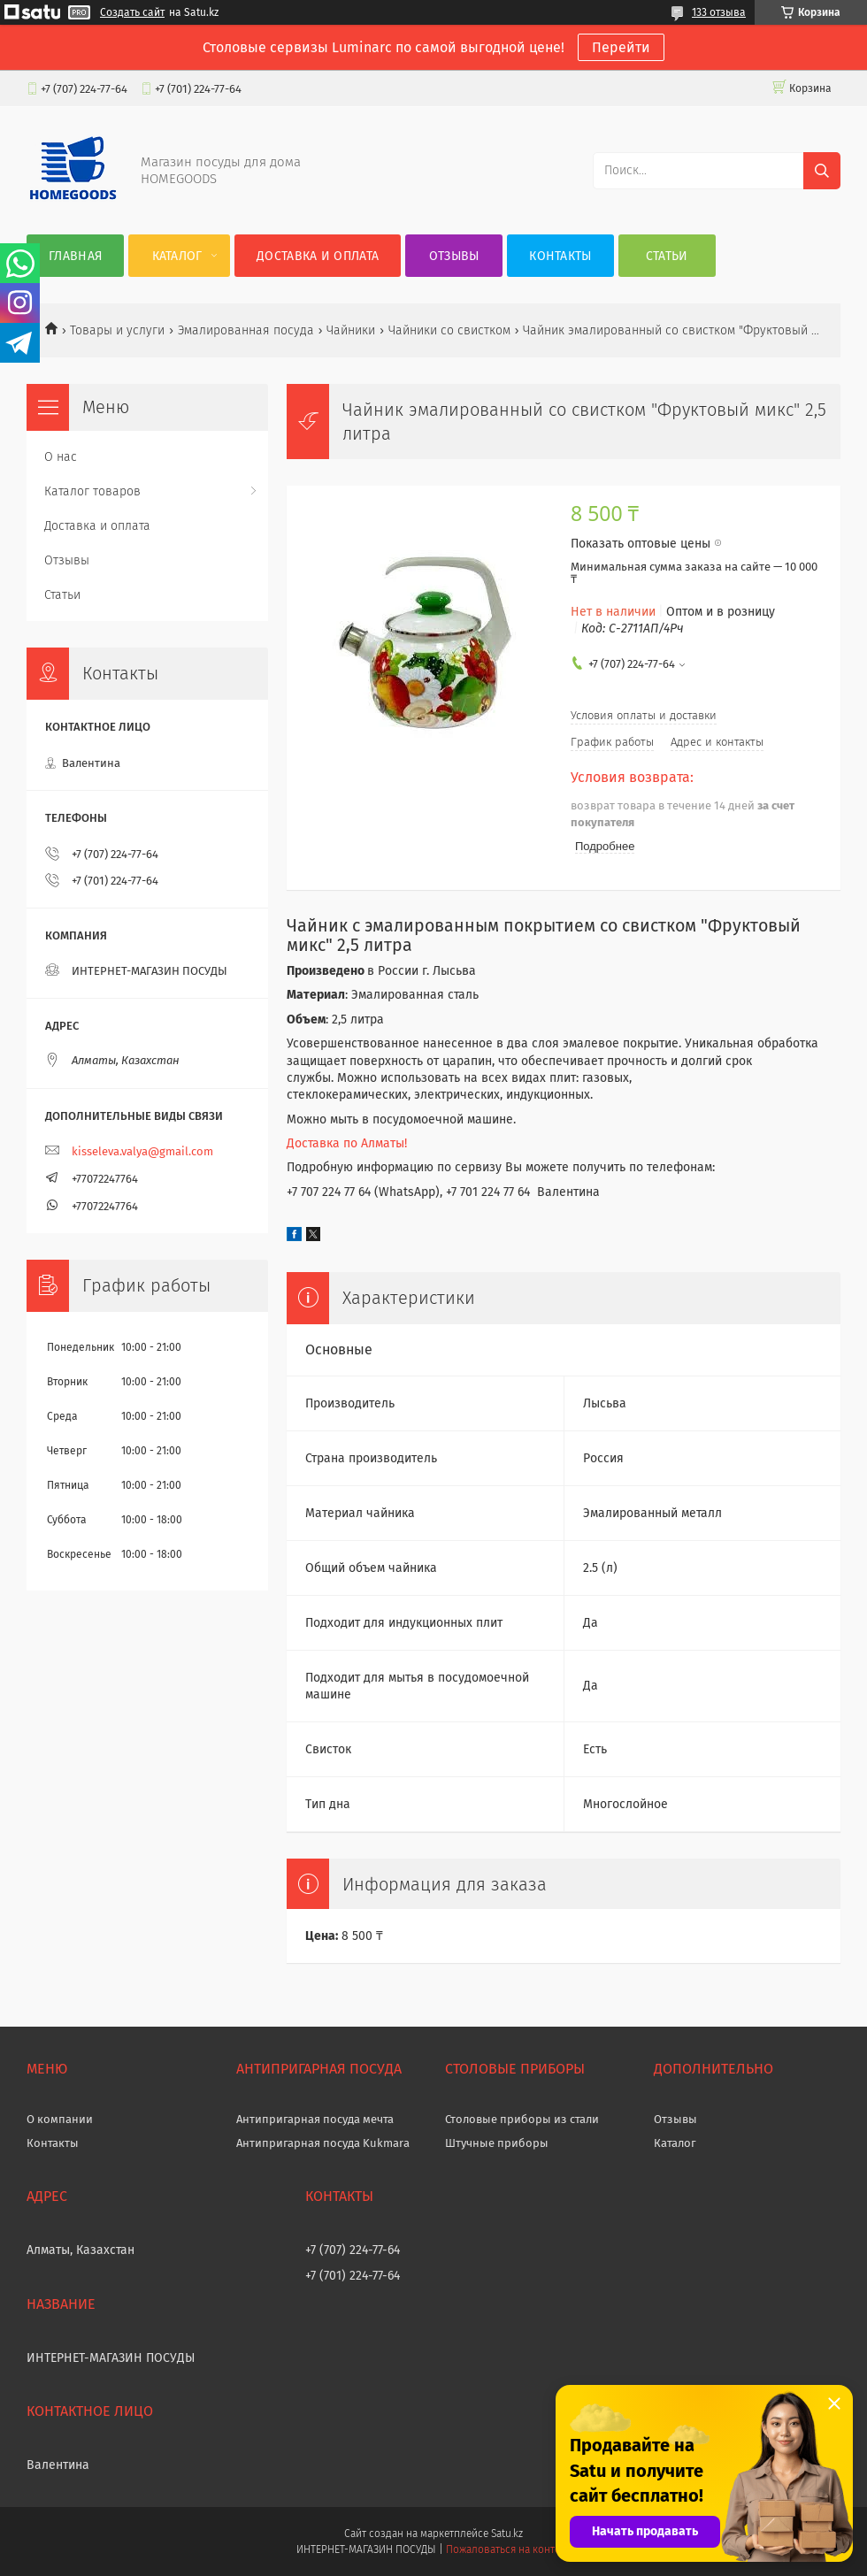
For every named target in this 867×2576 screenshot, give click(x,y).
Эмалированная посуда (246, 330)
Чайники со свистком (449, 330)
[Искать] (821, 170)
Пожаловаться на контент (508, 2549)
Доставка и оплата (318, 256)
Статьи (667, 256)
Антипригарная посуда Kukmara (323, 2143)
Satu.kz (507, 2533)
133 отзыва (719, 12)
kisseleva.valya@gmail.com (142, 1151)
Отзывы (454, 256)
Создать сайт (132, 12)
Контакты (560, 256)
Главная (75, 256)
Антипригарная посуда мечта (315, 2119)
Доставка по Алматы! (347, 1143)
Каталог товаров (92, 491)
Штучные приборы (497, 2143)
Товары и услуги (117, 330)
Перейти (621, 47)
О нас (60, 456)
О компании (60, 2119)
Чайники (350, 330)
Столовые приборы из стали (522, 2119)
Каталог (177, 256)
